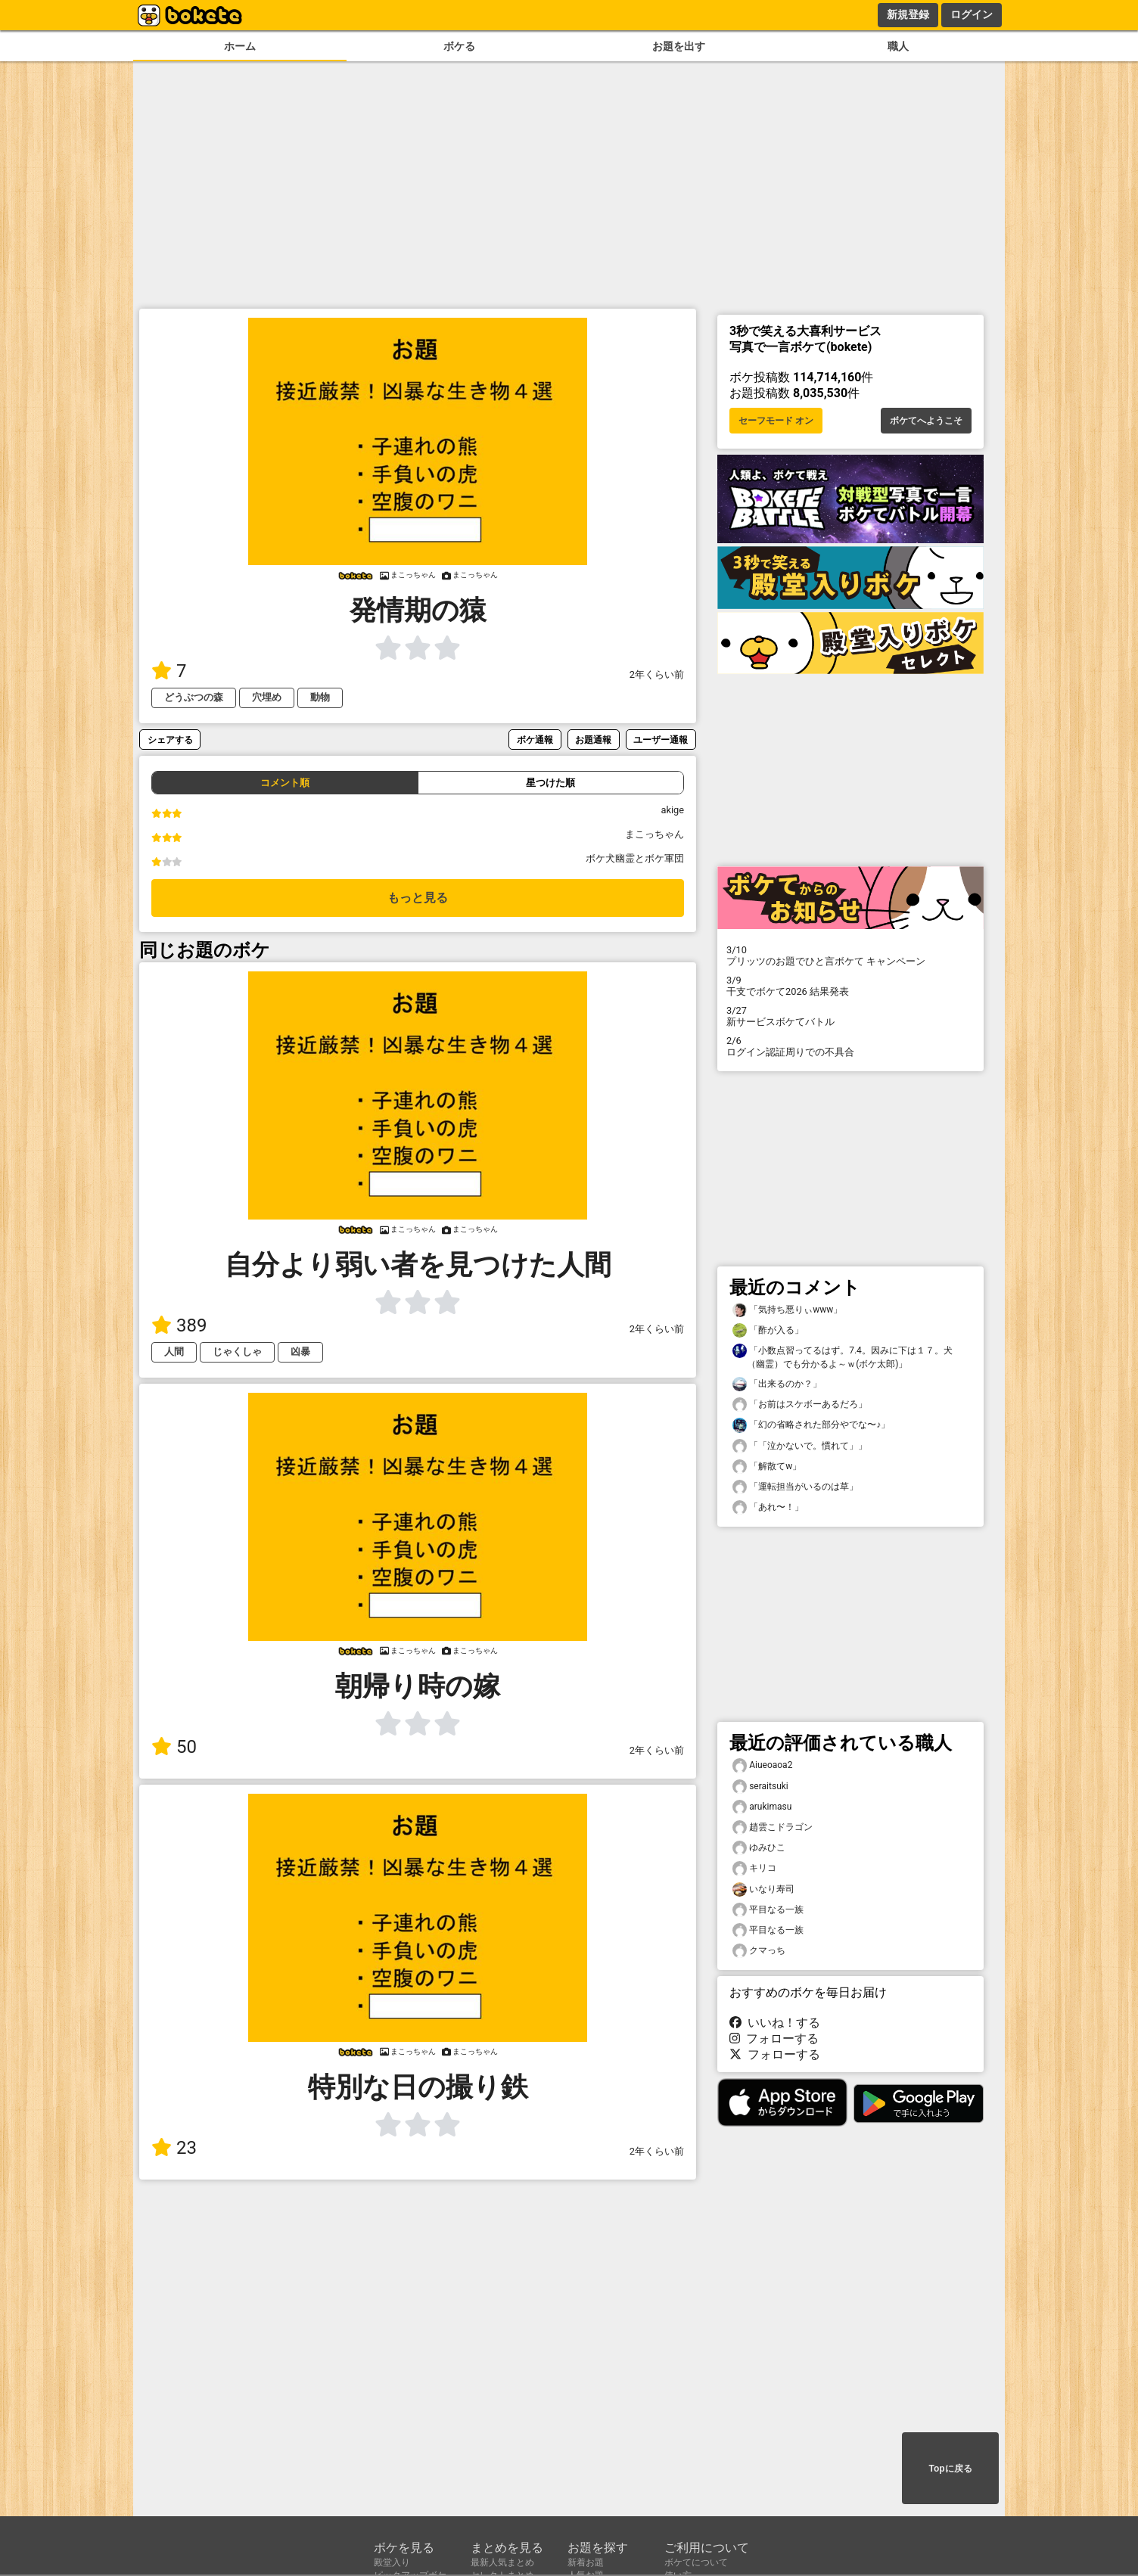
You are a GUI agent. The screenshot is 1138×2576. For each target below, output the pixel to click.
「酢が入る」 (768, 1330)
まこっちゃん (654, 834)
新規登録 (908, 14)
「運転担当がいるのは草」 (795, 1487)
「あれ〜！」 (768, 1507)
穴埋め (266, 697)
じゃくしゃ (237, 1351)
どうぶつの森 (193, 697)
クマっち (758, 1951)
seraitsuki (760, 1786)
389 (179, 1325)
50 (174, 1746)
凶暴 (300, 1351)
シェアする (170, 739)
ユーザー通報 (660, 739)
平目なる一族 (768, 1910)
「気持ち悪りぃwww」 (787, 1310)
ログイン (971, 14)
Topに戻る (950, 2468)
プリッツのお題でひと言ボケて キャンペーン (850, 955)
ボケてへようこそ (926, 420)
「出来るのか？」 (777, 1384)
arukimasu (761, 1807)
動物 (320, 697)
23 (174, 2147)
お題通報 (593, 739)
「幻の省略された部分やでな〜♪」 (811, 1425)
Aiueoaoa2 (762, 1765)
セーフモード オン (775, 420)
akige (672, 810)
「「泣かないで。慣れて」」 (799, 1446)
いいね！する (774, 2022)
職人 (898, 46)
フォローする (774, 2038)
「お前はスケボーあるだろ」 (799, 1404)
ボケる (459, 46)
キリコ (754, 1868)
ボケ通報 (535, 739)
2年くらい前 (657, 674)
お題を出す (678, 46)
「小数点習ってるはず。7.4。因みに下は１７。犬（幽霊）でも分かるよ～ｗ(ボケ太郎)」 (842, 1356)
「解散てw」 (766, 1466)
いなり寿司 (763, 1889)
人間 (174, 1351)
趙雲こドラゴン (772, 1827)
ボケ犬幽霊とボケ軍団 (635, 858)
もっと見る (417, 897)
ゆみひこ (758, 1848)
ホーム (240, 46)
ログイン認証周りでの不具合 (850, 1046)
